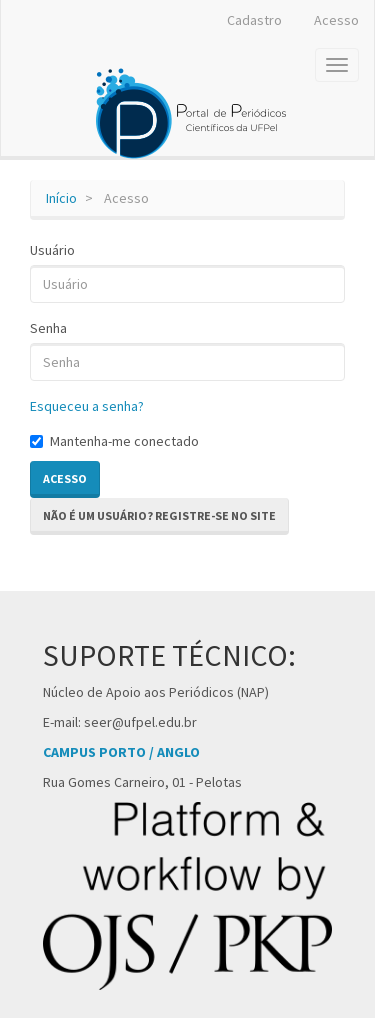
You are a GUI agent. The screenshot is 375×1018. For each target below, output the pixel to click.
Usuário (52, 250)
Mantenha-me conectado (114, 441)
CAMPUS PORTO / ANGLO (121, 752)
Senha (48, 328)
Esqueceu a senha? (87, 406)
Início (61, 198)
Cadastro (254, 20)
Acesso (336, 20)
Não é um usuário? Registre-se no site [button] (159, 515)
